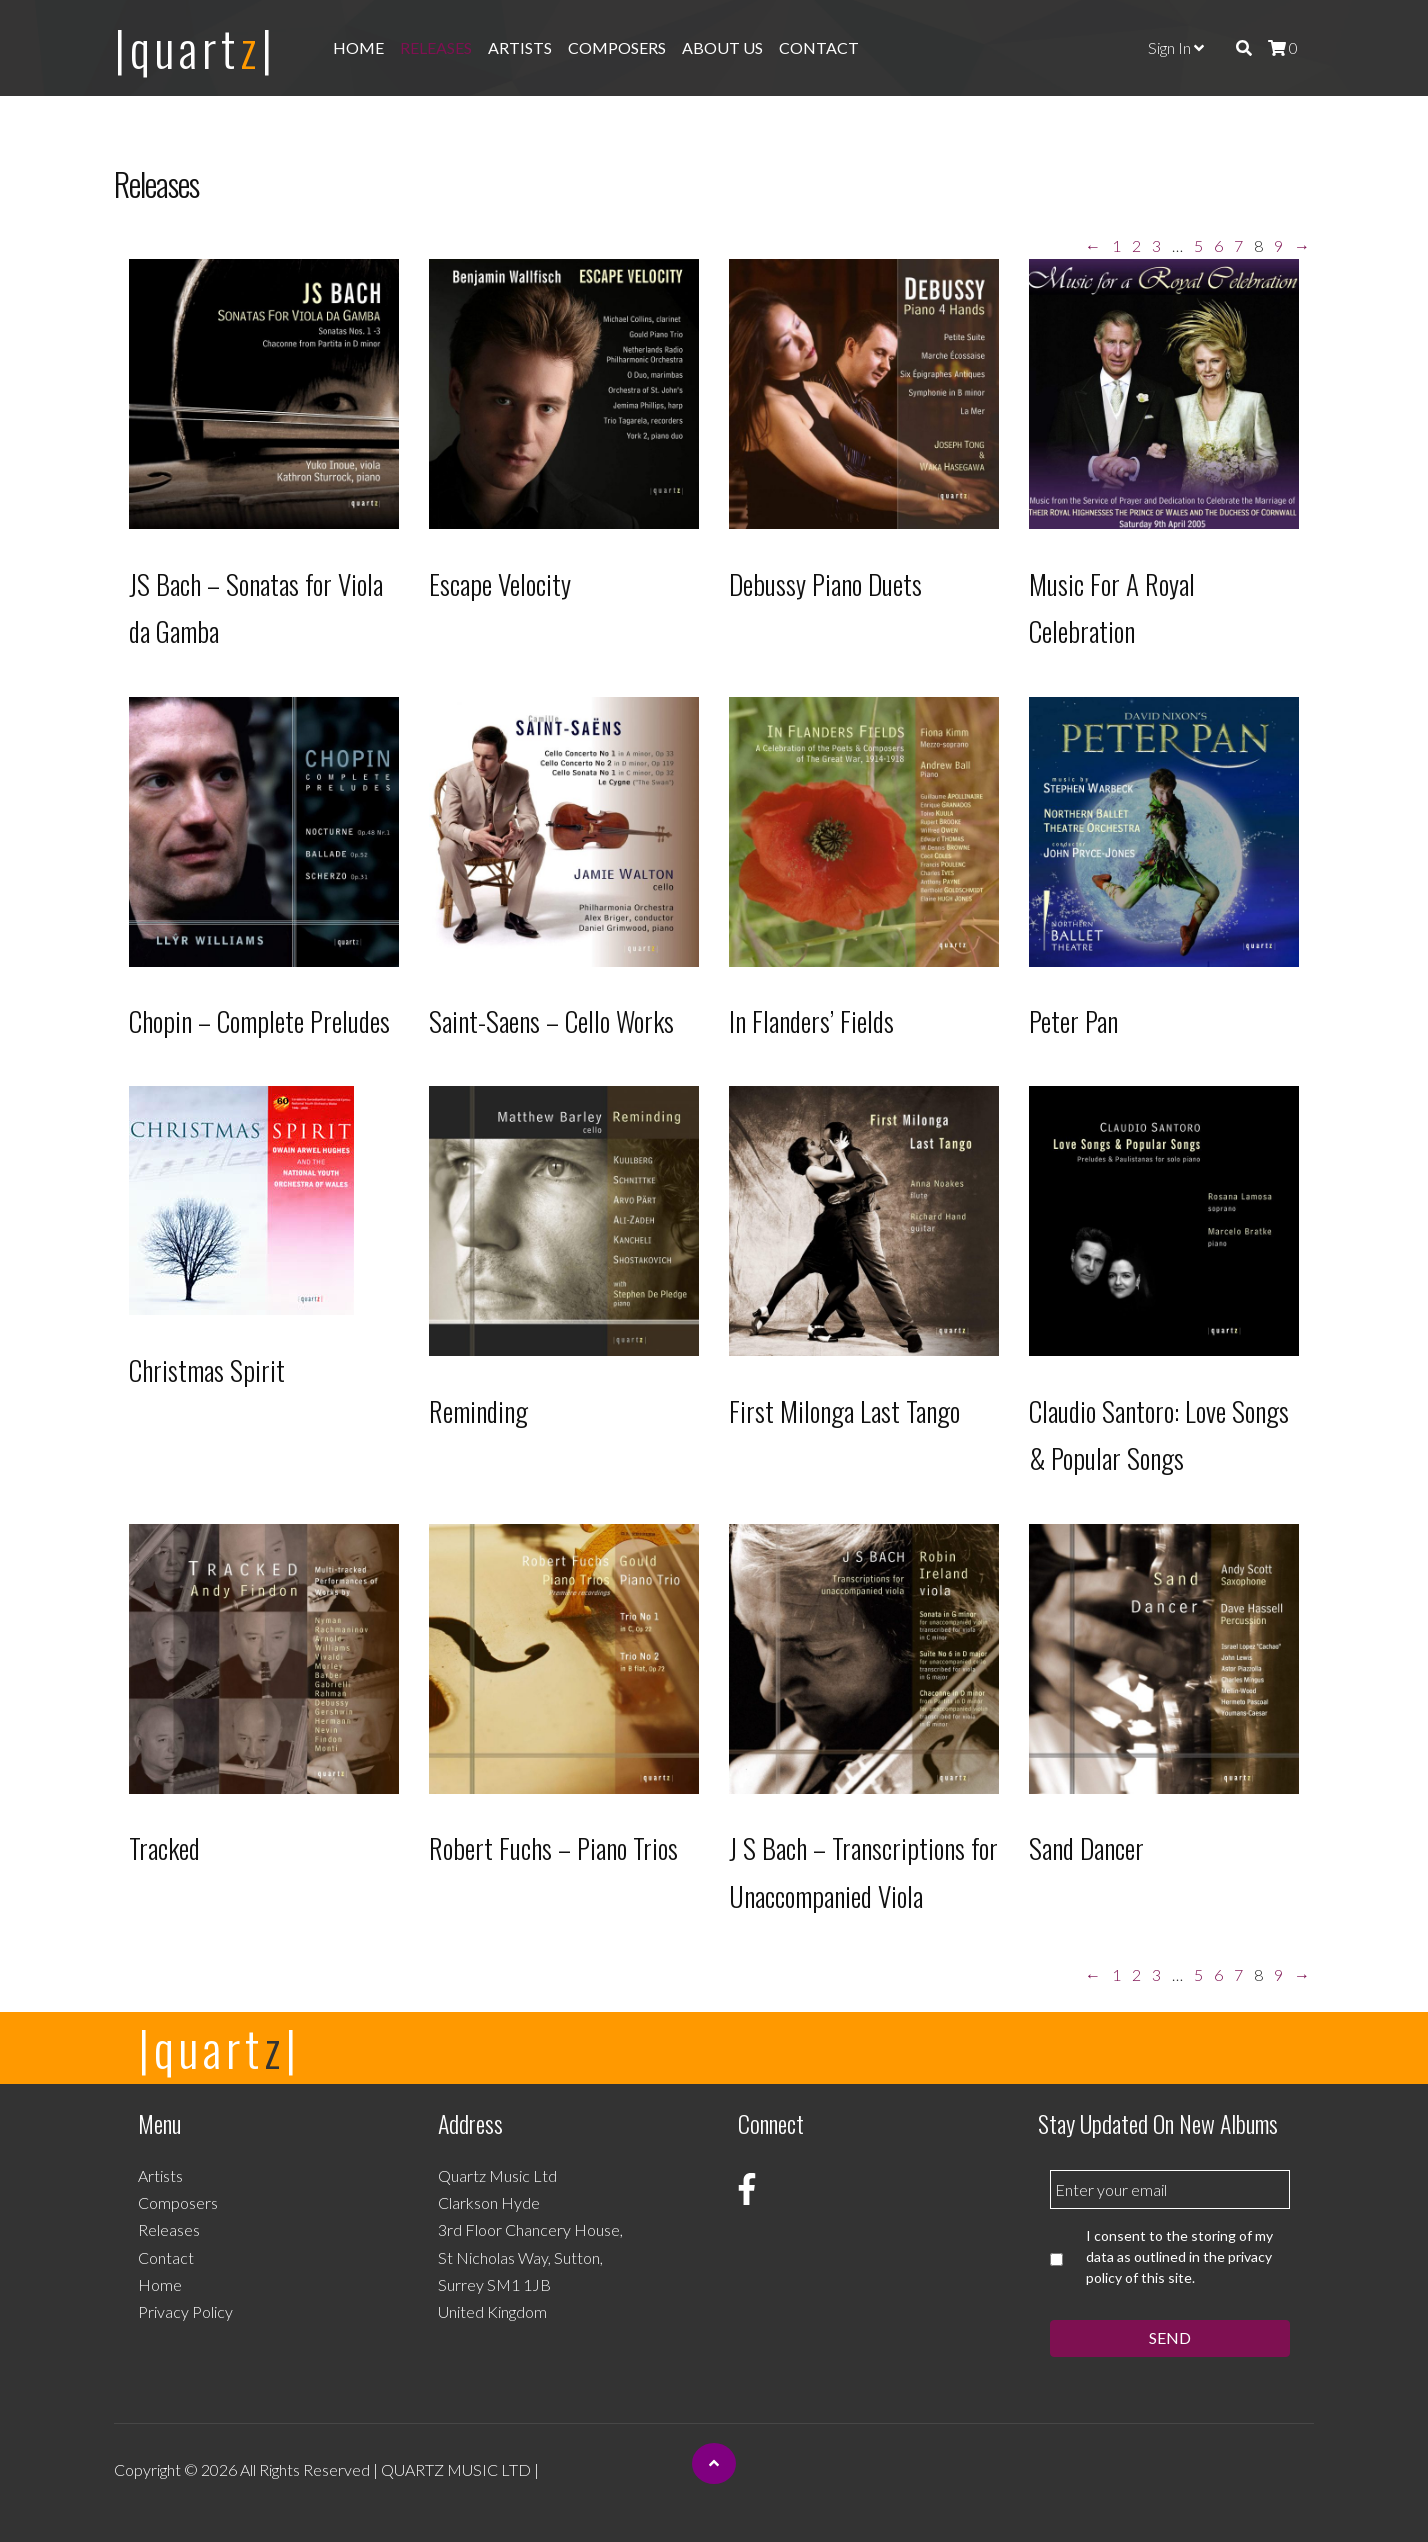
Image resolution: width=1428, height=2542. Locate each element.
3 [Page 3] (1156, 245)
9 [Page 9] (1278, 245)
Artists (520, 47)
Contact (819, 47)
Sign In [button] (1176, 47)
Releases (436, 47)
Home (358, 47)
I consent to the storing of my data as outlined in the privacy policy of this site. (1179, 2256)
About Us (722, 47)
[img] (1244, 48)
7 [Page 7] (1238, 245)
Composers (617, 47)
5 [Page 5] (1198, 245)
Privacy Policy (185, 2311)
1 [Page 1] (1116, 245)
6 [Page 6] (1218, 245)
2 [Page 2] (1136, 245)
